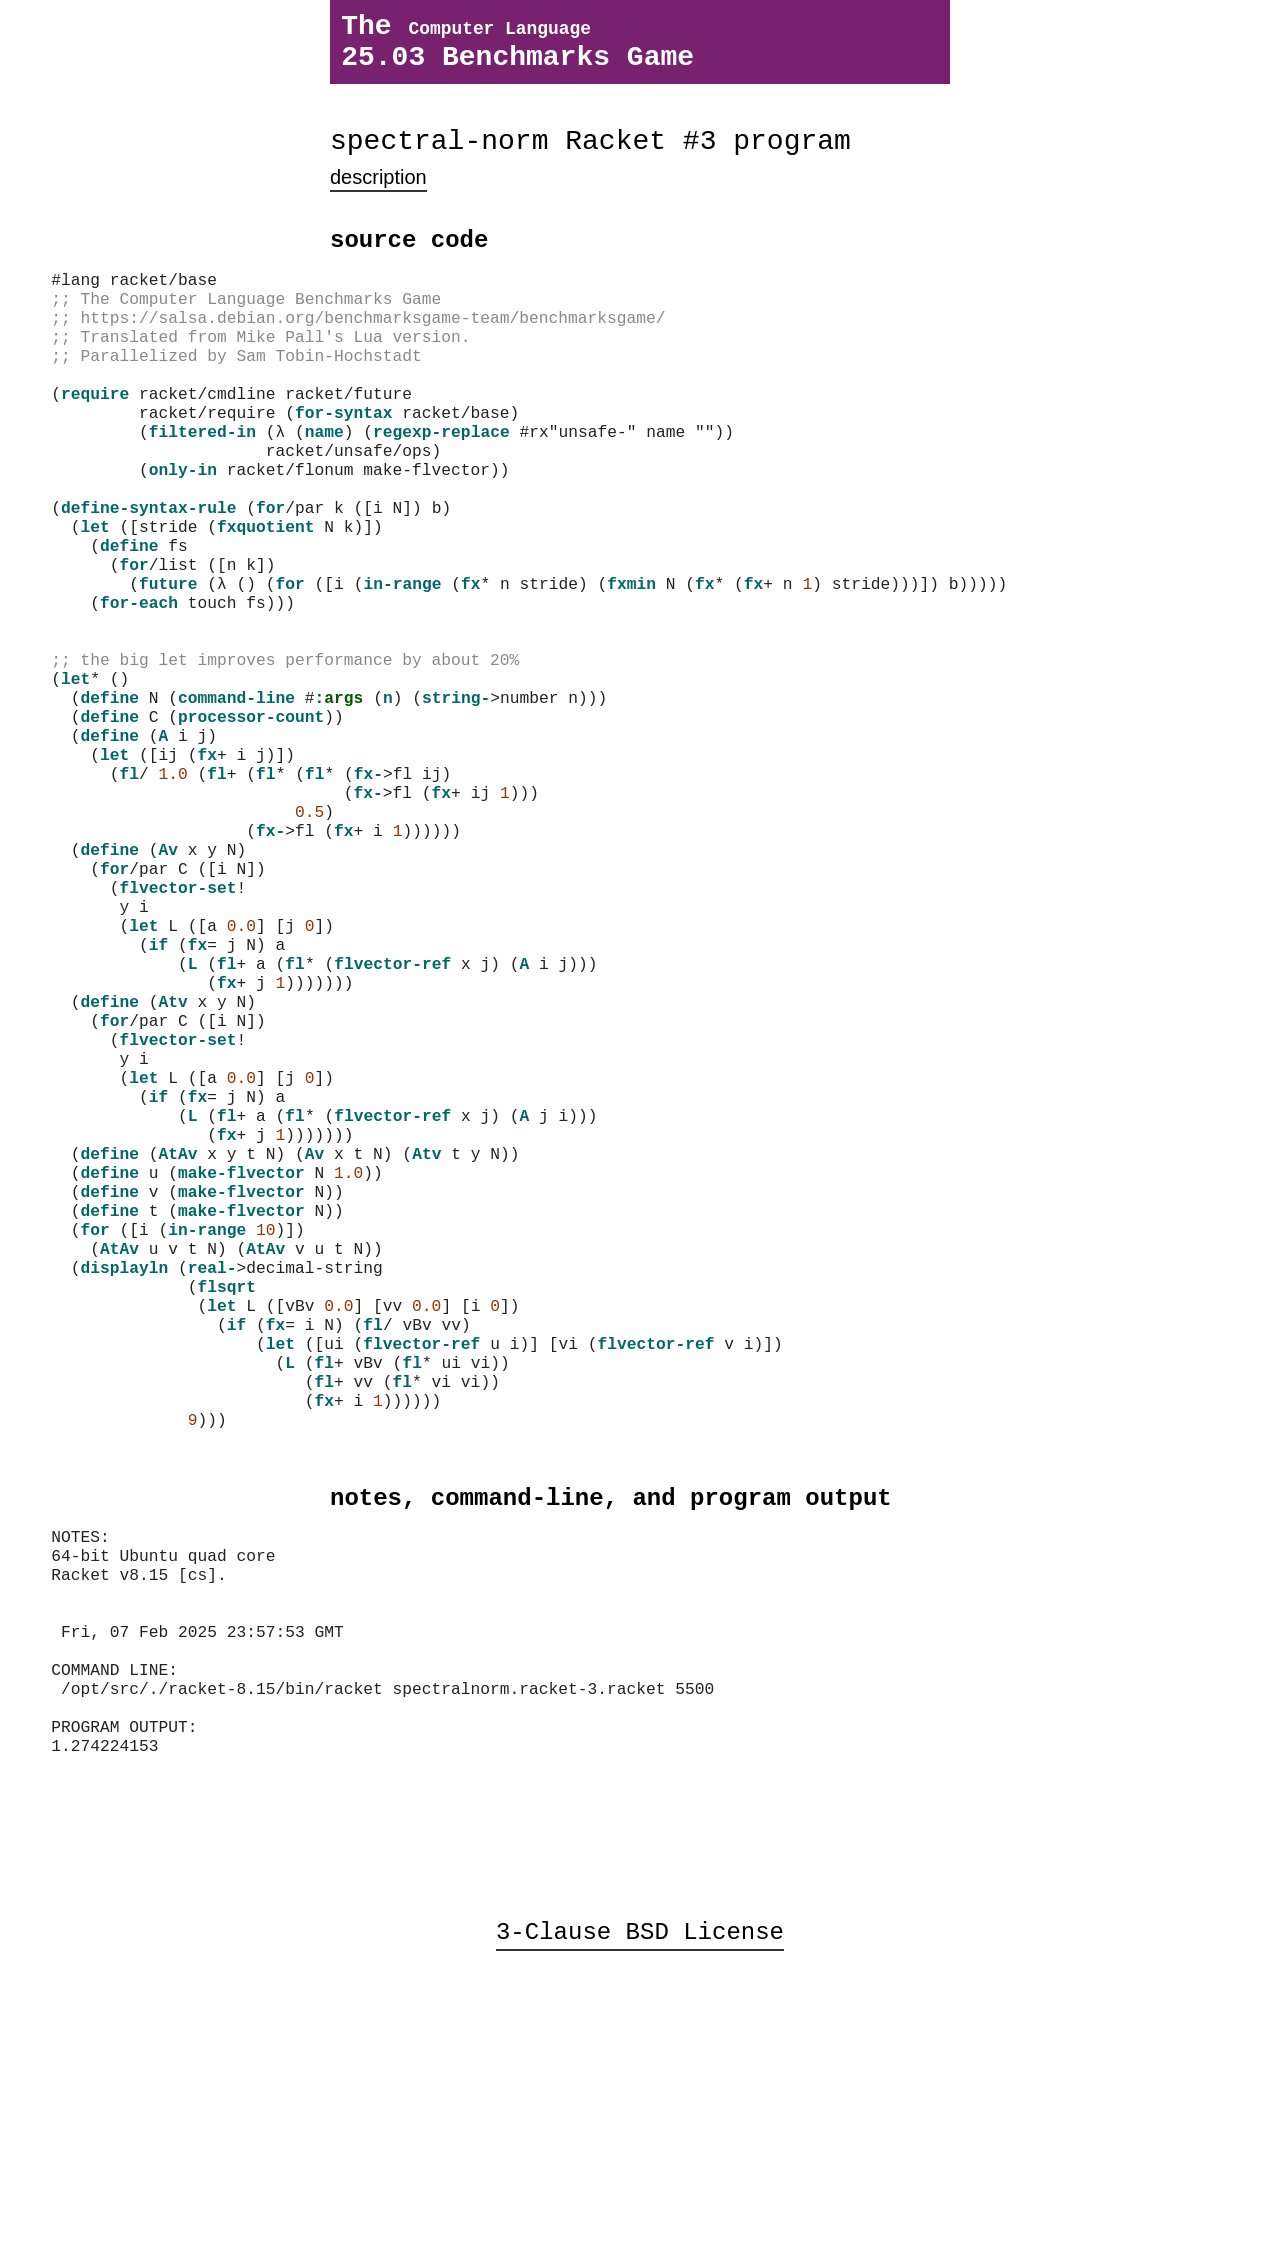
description (378, 198)
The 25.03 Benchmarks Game (517, 49)
